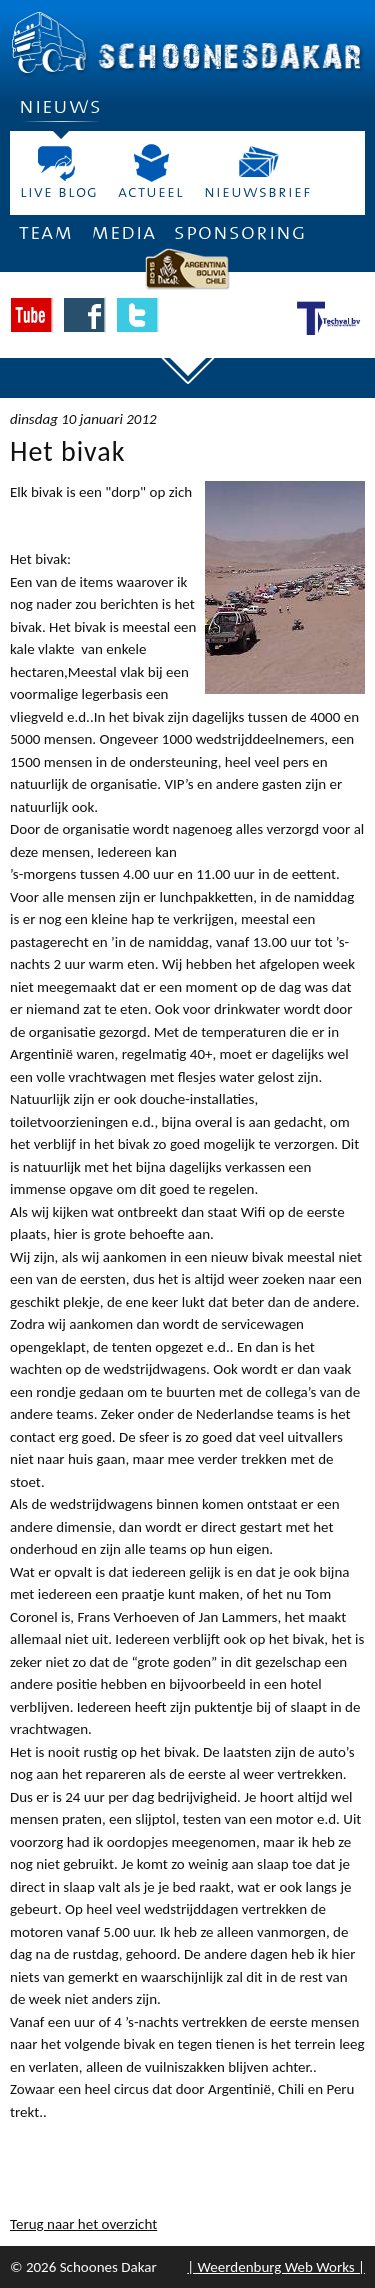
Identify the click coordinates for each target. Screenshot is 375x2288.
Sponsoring (240, 232)
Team (46, 232)
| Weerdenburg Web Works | (276, 2267)
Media (123, 232)
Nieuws (60, 113)
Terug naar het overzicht (83, 2224)
